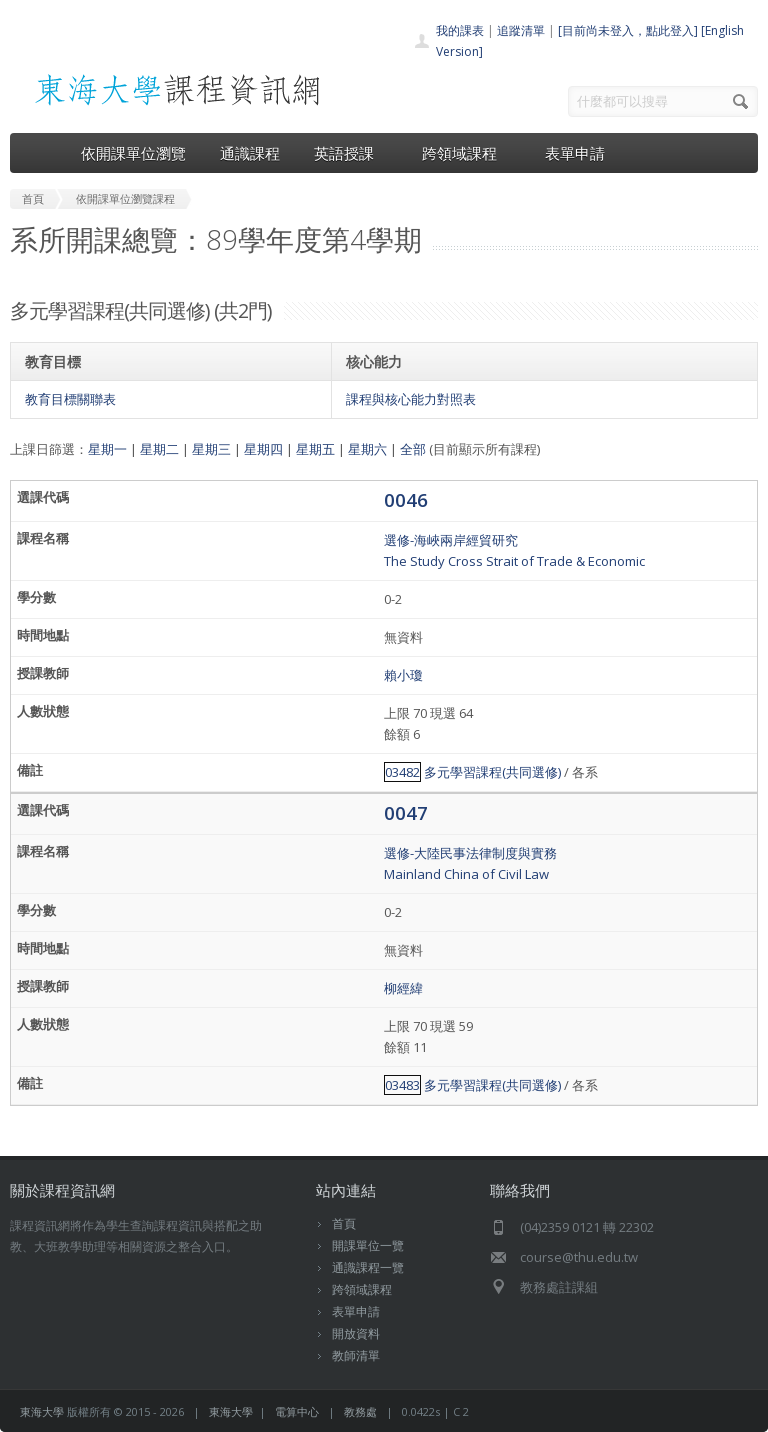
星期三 (211, 449)
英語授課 (351, 153)
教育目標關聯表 (70, 399)
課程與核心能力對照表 (411, 399)
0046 (406, 499)
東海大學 (42, 1411)
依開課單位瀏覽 (133, 153)
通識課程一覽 (368, 1267)
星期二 (159, 449)
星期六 (367, 449)
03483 (402, 1085)
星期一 (107, 449)
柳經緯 (403, 988)
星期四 (263, 449)
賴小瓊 (403, 675)
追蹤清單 (521, 30)
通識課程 (250, 153)
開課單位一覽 (368, 1245)
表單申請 (575, 153)
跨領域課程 (466, 153)
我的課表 (460, 30)
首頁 (344, 1223)
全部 (413, 449)
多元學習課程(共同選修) (492, 772)
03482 (402, 772)
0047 (406, 812)
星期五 (315, 449)
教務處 (360, 1411)
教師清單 (356, 1355)
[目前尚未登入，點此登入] (628, 30)
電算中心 (297, 1411)
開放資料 (356, 1333)
